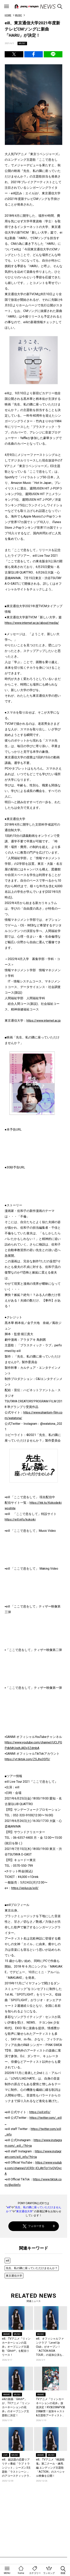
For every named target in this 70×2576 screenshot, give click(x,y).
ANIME (6, 2334)
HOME (8, 15)
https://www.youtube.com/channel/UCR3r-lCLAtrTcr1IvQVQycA (33, 2168)
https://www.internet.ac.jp (43, 1020)
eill (8, 2207)
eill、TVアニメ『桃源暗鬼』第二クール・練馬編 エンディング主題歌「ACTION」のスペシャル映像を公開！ (50, 2467)
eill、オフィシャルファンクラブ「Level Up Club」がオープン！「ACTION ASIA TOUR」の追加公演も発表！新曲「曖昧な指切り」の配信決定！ (50, 2347)
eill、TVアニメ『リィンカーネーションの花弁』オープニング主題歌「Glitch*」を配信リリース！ (16, 2346)
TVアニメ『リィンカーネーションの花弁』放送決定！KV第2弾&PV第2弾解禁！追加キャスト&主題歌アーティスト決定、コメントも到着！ (50, 2407)
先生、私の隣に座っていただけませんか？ (32, 2268)
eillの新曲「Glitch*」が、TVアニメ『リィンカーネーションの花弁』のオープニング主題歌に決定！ (16, 2407)
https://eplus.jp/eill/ (24, 1888)
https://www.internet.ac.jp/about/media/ (32, 623)
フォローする (33, 2226)
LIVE (5, 2455)
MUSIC (18, 15)
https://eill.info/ (40, 2112)
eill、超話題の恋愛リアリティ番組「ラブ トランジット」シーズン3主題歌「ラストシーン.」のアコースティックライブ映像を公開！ (16, 2468)
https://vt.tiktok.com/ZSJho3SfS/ (27, 1759)
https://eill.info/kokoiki (20, 1519)
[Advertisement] (33, 2525)
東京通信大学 (24, 2211)
